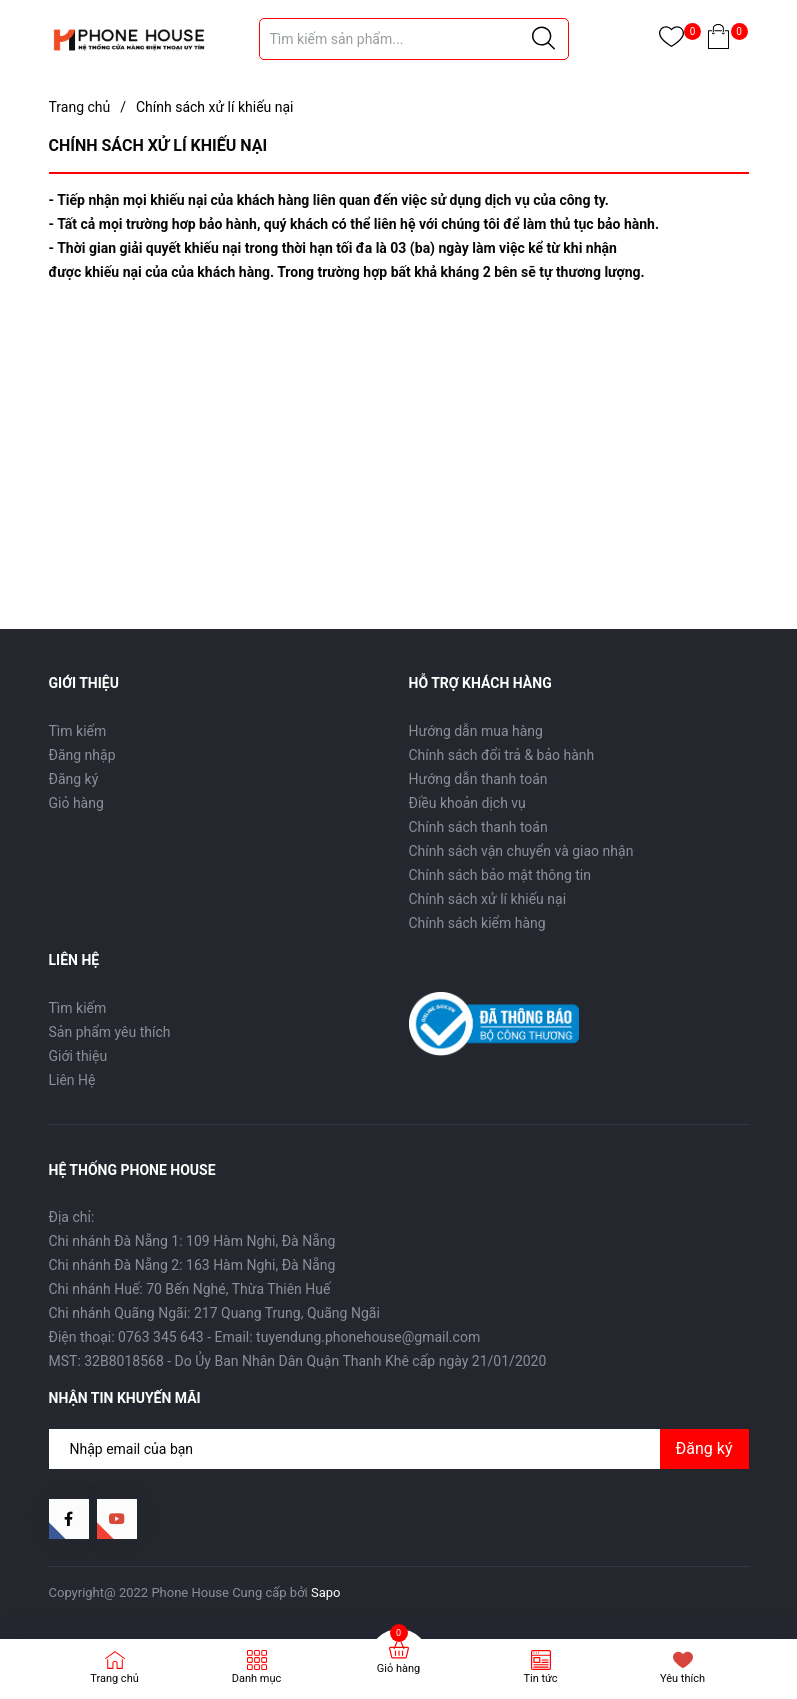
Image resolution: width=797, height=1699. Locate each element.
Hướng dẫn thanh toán (478, 779)
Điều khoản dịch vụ (467, 803)
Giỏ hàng (76, 803)
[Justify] (543, 39)
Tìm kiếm (78, 731)
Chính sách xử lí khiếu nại (488, 899)
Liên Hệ (72, 1080)
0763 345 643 (161, 1337)
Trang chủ (114, 1678)
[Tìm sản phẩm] (414, 39)
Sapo (326, 1592)
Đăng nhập (82, 755)
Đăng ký (74, 779)
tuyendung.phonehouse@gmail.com (368, 1337)
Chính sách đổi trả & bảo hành (502, 755)
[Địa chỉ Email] (399, 1449)
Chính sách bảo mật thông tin (500, 875)
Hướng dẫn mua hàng (476, 731)
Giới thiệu (78, 1056)
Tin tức (540, 1678)
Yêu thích (682, 1678)
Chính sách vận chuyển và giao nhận (521, 851)
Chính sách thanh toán (478, 827)
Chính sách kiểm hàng (477, 923)
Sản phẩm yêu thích (110, 1032)
